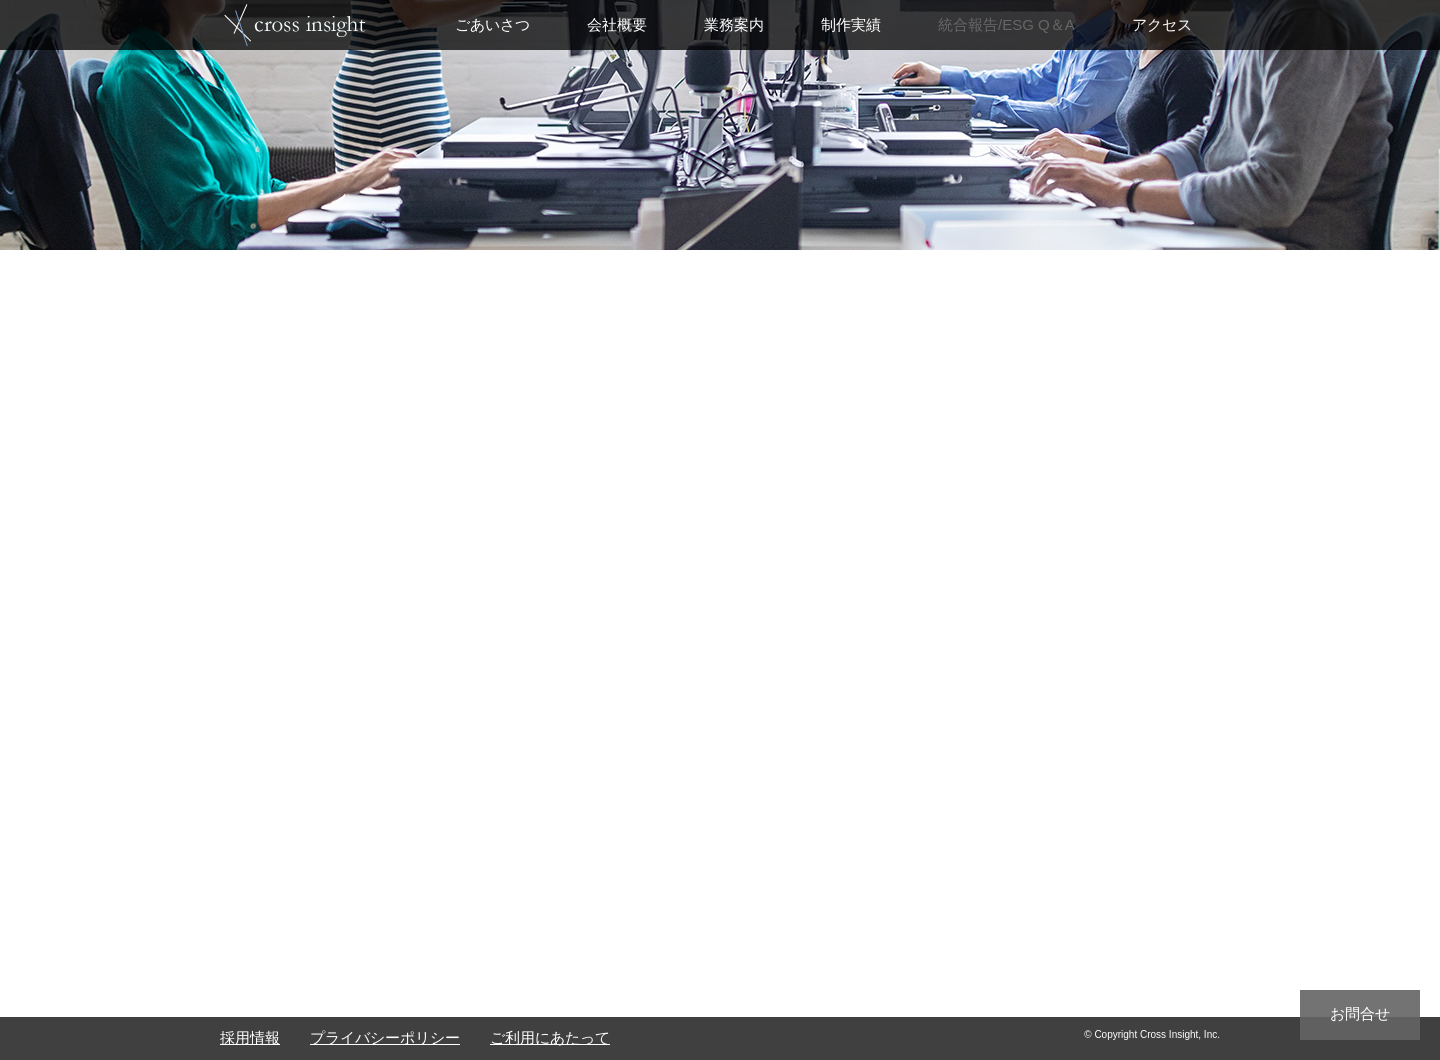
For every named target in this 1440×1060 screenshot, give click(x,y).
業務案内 (734, 24)
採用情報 (250, 1037)
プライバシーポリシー (385, 1037)
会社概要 (617, 24)
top (295, 24)
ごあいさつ (492, 24)
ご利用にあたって (550, 1037)
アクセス (1162, 24)
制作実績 (851, 24)
